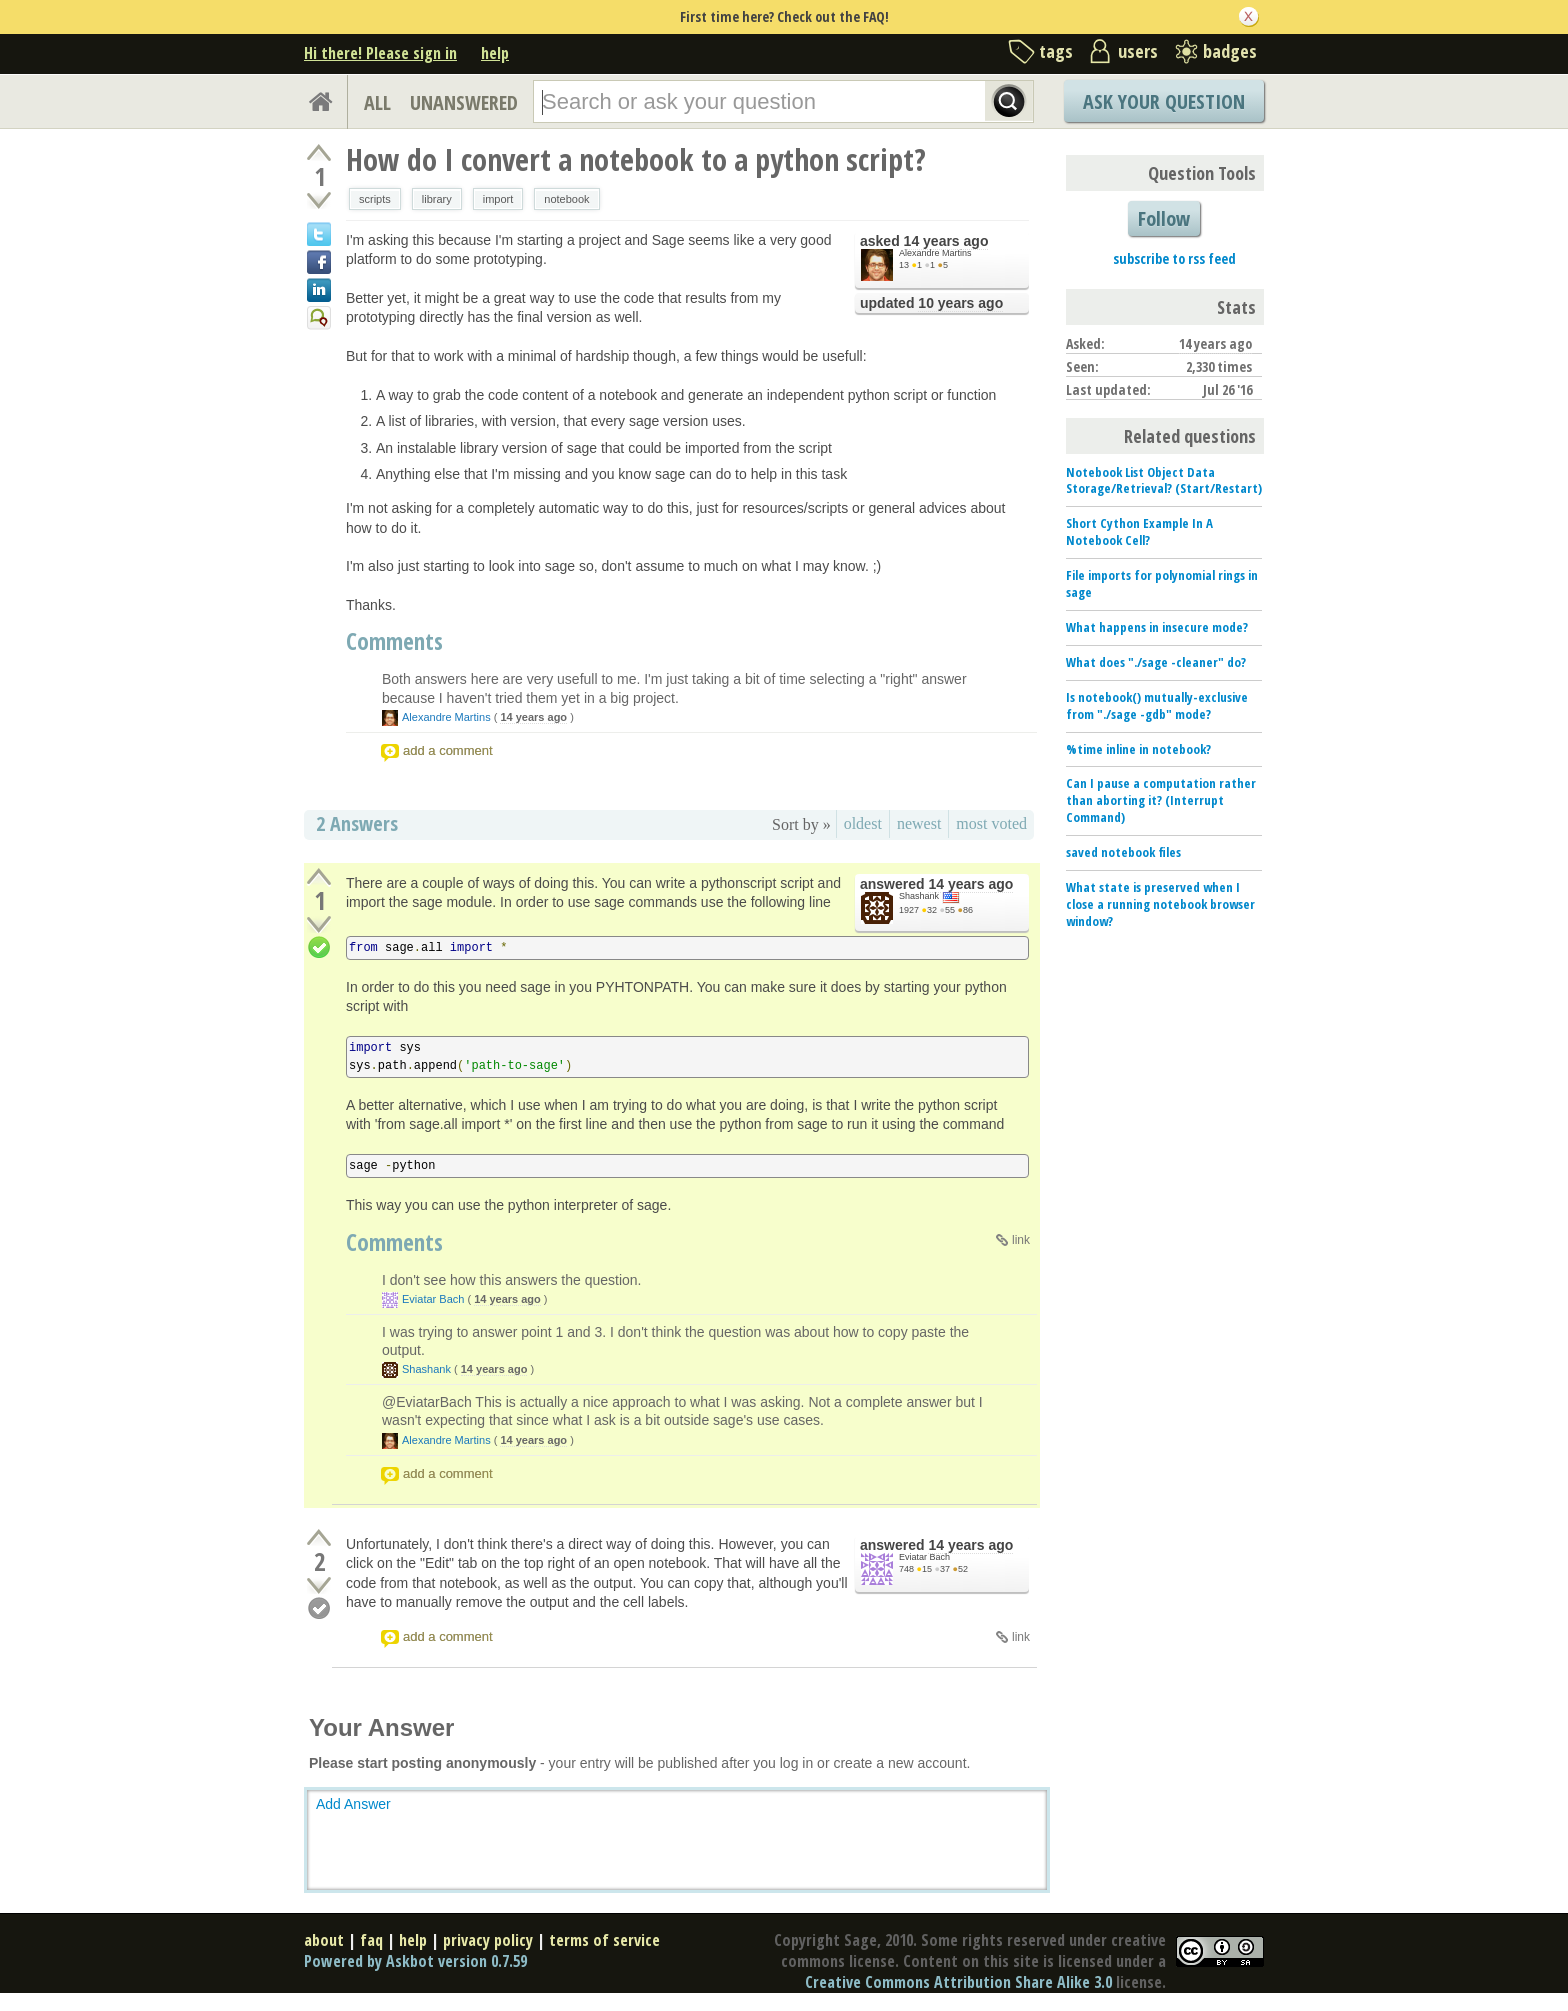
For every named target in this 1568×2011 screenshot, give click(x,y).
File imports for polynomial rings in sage (1162, 583)
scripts (375, 199)
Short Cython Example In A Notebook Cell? (1139, 531)
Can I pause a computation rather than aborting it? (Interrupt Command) (1161, 800)
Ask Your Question (1164, 101)
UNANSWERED (464, 102)
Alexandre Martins (935, 253)
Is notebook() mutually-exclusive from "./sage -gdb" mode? (1157, 705)
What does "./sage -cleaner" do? (1156, 662)
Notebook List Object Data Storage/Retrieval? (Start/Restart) (1164, 480)
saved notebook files (1123, 852)
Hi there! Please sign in (380, 53)
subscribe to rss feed (1174, 258)
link (1021, 1240)
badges (1230, 51)
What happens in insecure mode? (1157, 627)
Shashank (919, 896)
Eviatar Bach (433, 1299)
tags (1056, 51)
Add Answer (353, 1804)
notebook (566, 199)
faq (371, 1940)
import (498, 199)
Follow (1164, 218)
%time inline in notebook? (1138, 749)
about (324, 1940)
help (495, 53)
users (1138, 51)
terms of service (604, 1940)
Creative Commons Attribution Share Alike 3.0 (958, 1982)
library (437, 199)
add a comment (448, 750)
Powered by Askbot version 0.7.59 (415, 1961)
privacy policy (488, 1940)
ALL (377, 102)
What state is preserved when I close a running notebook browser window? (1160, 904)
